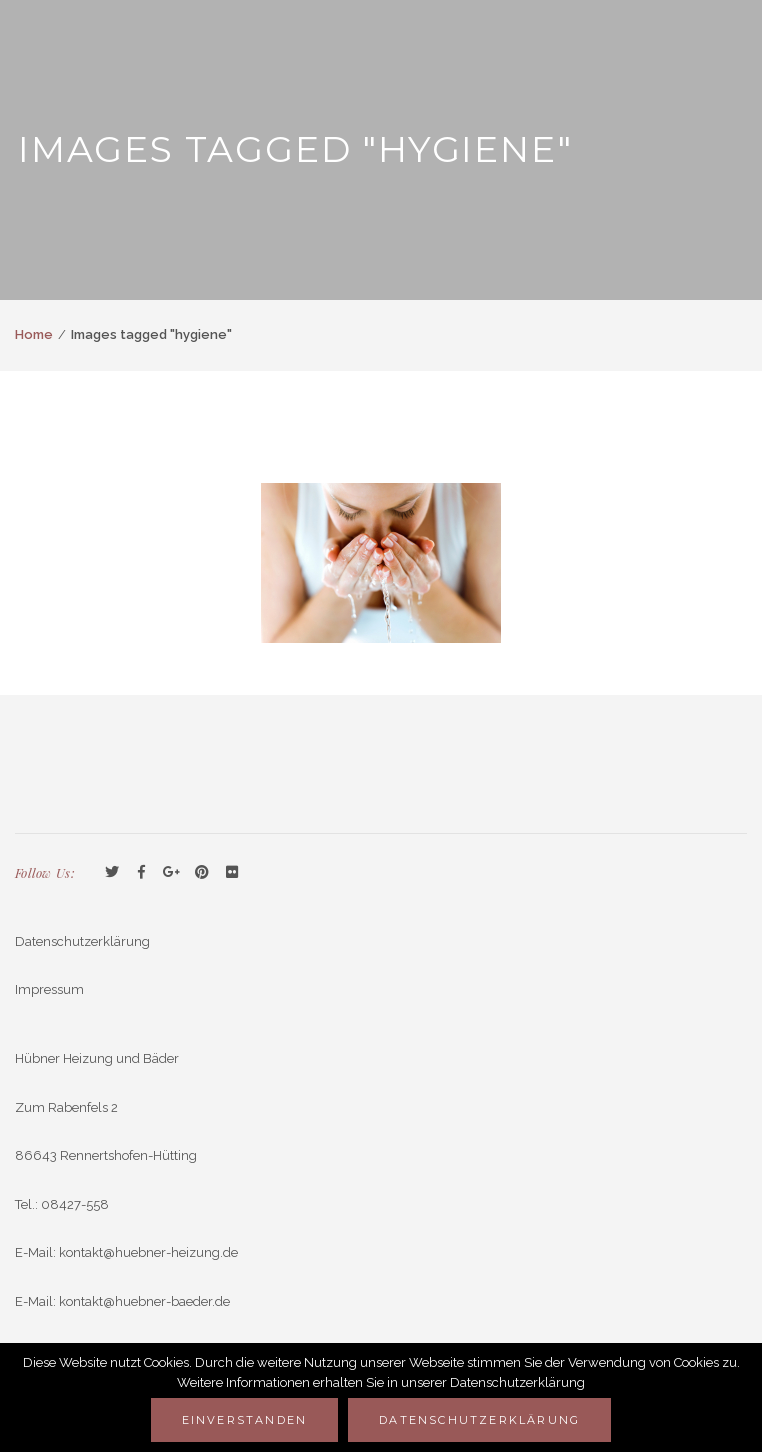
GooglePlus (172, 873)
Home (34, 334)
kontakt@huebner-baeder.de (144, 1301)
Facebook (142, 873)
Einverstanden (245, 1420)
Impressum (49, 989)
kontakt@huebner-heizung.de (148, 1252)
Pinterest (202, 873)
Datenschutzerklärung (82, 941)
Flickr (232, 873)
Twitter (112, 873)
